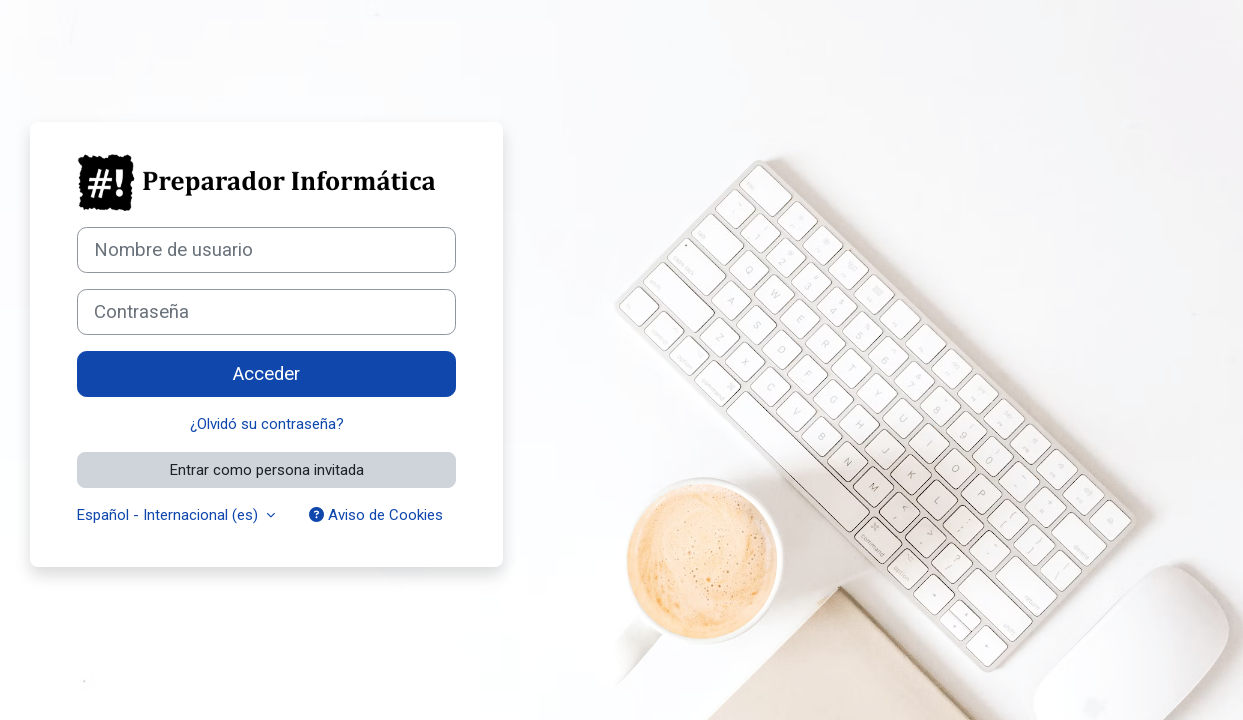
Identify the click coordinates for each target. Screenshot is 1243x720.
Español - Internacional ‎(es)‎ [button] (169, 515)
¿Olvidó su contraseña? (267, 424)
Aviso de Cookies (376, 515)
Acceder (266, 374)
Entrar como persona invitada (267, 470)
